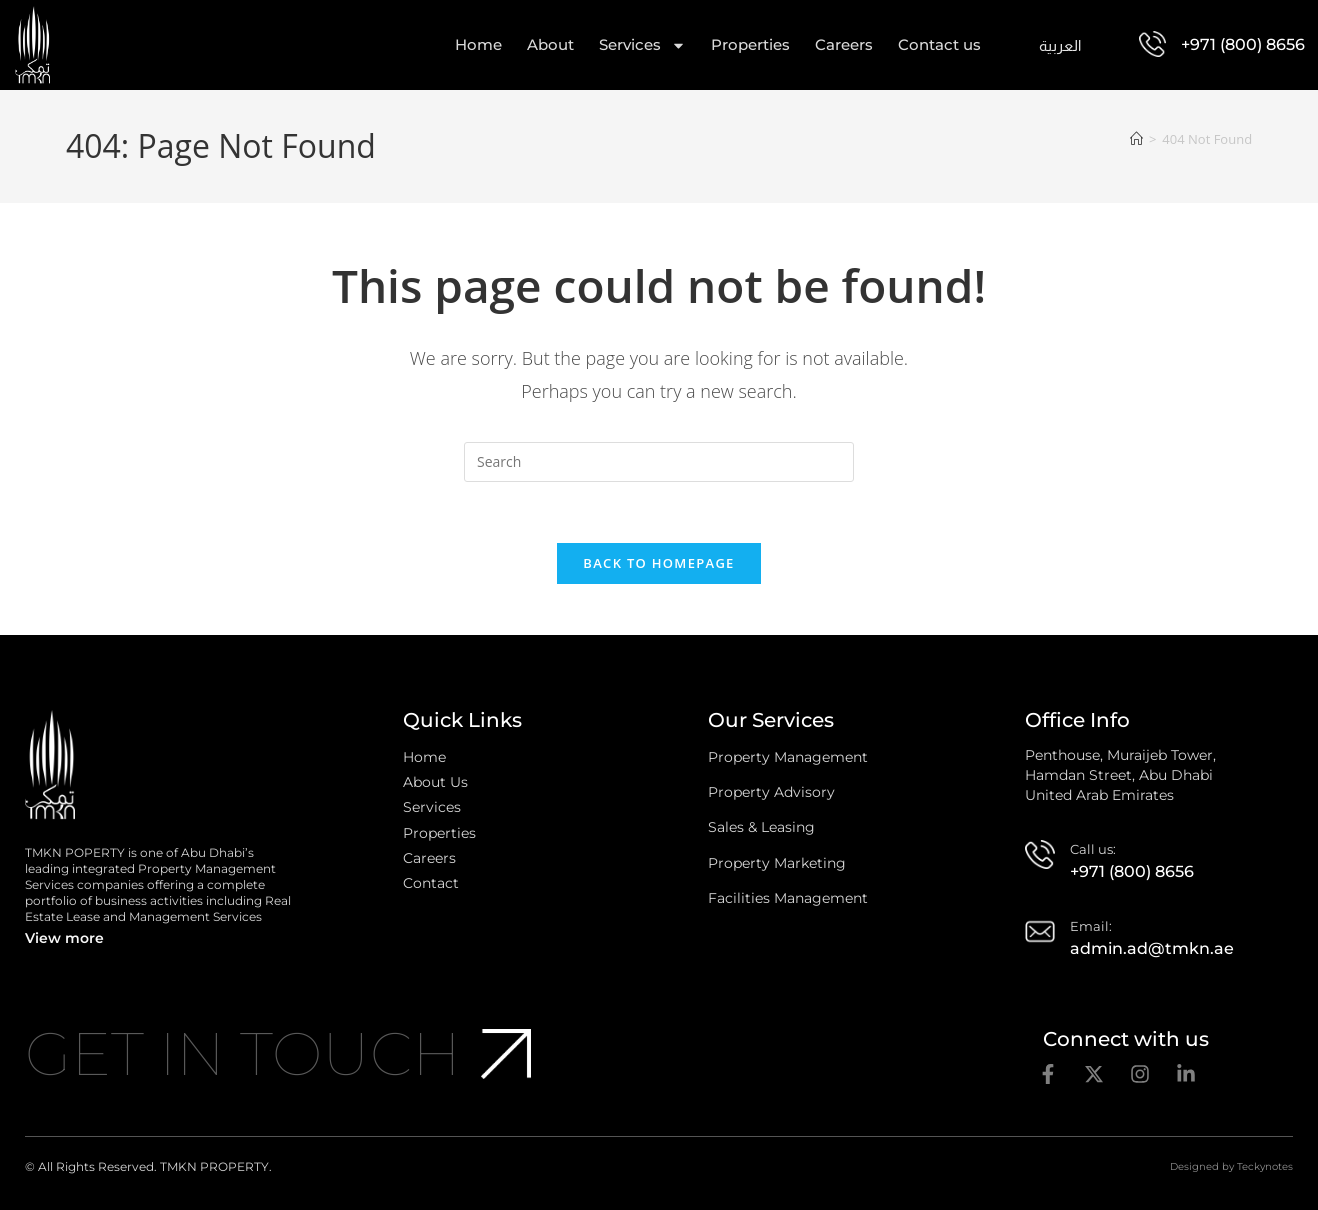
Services (642, 45)
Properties (750, 44)
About (550, 44)
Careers (844, 44)
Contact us (939, 44)
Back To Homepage (658, 563)
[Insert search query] (659, 462)
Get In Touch (243, 1053)
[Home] (1136, 139)
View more (64, 938)
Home (478, 44)
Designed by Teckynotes (1231, 1166)
